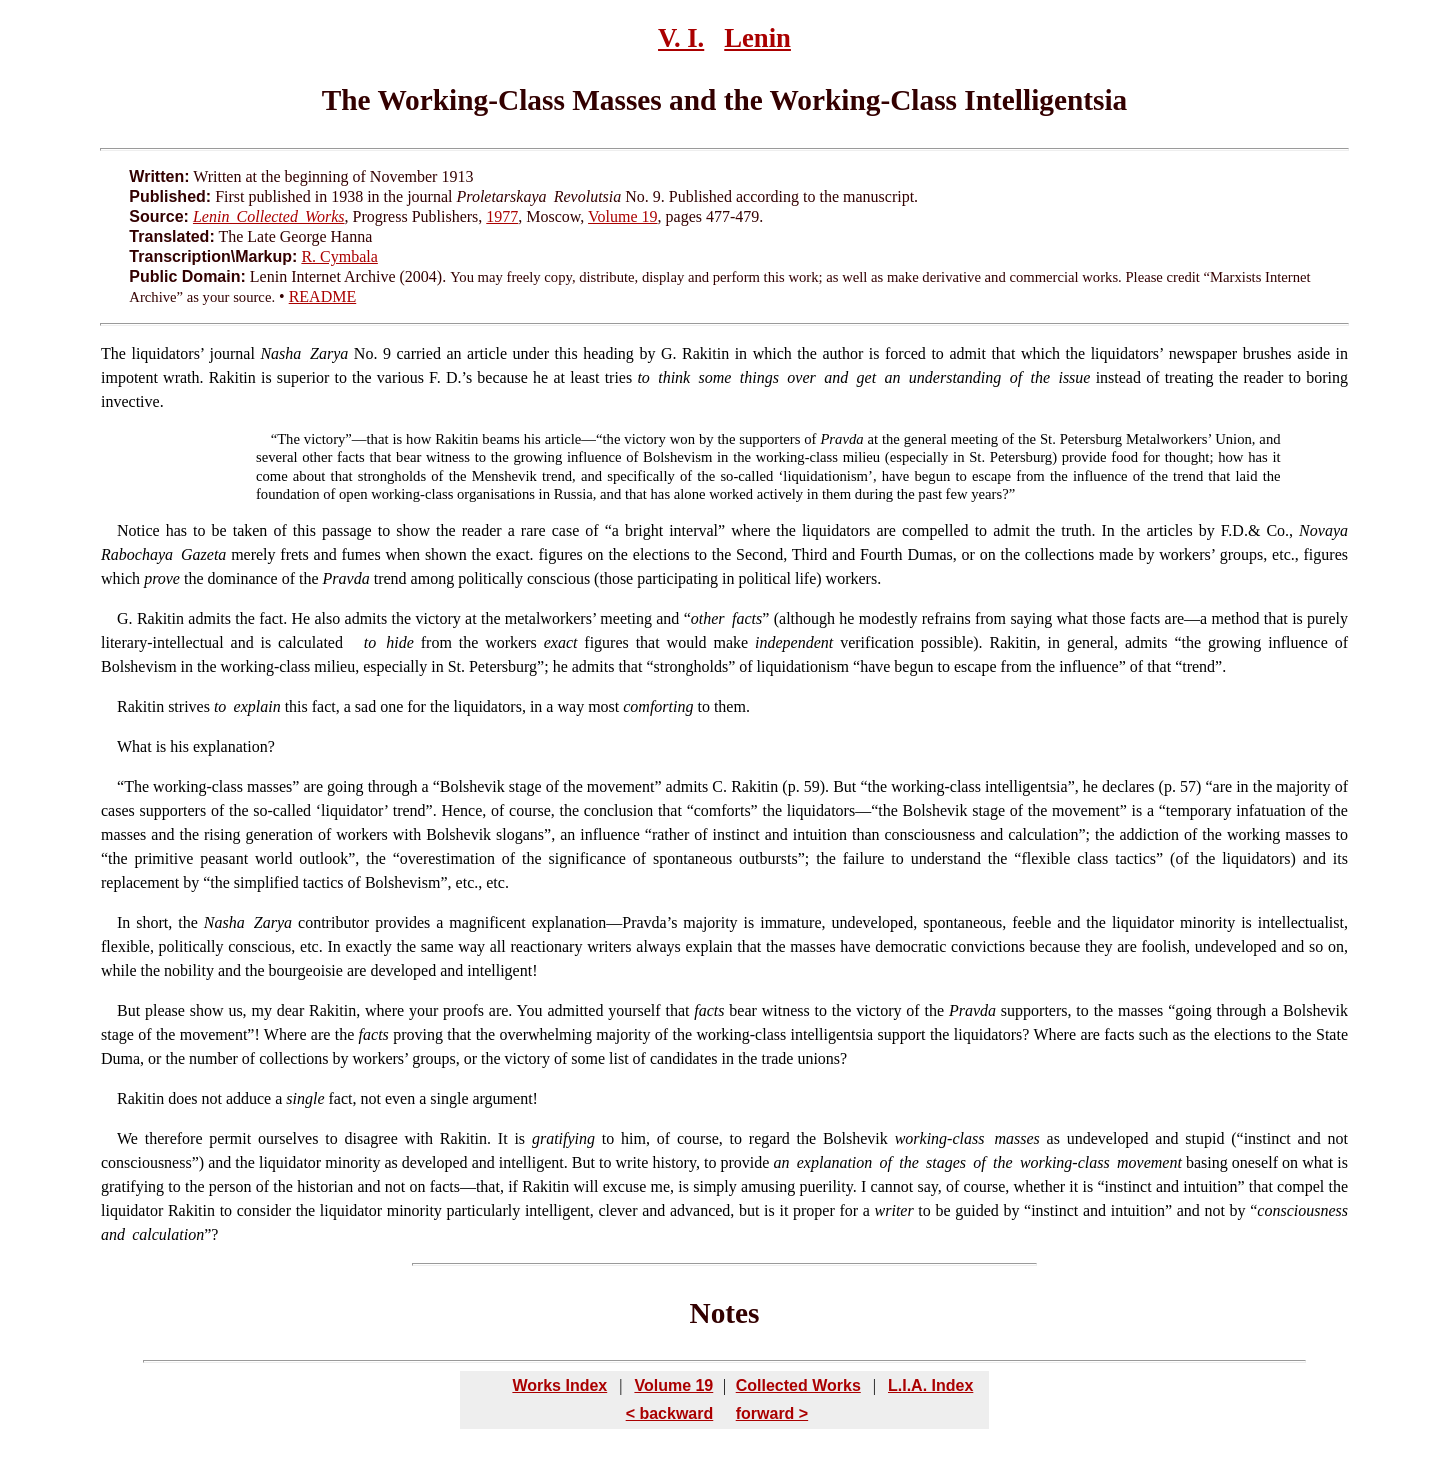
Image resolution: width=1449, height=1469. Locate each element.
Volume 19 (622, 216)
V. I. (681, 38)
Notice (138, 530)
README (323, 296)
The (113, 353)
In (123, 922)
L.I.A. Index (930, 1385)
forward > (772, 1413)
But (128, 1010)
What (134, 746)
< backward (670, 1413)
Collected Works (798, 1385)
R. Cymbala (339, 256)
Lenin (757, 38)
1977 (502, 216)
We (127, 1138)
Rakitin (158, 618)
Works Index (559, 1385)
